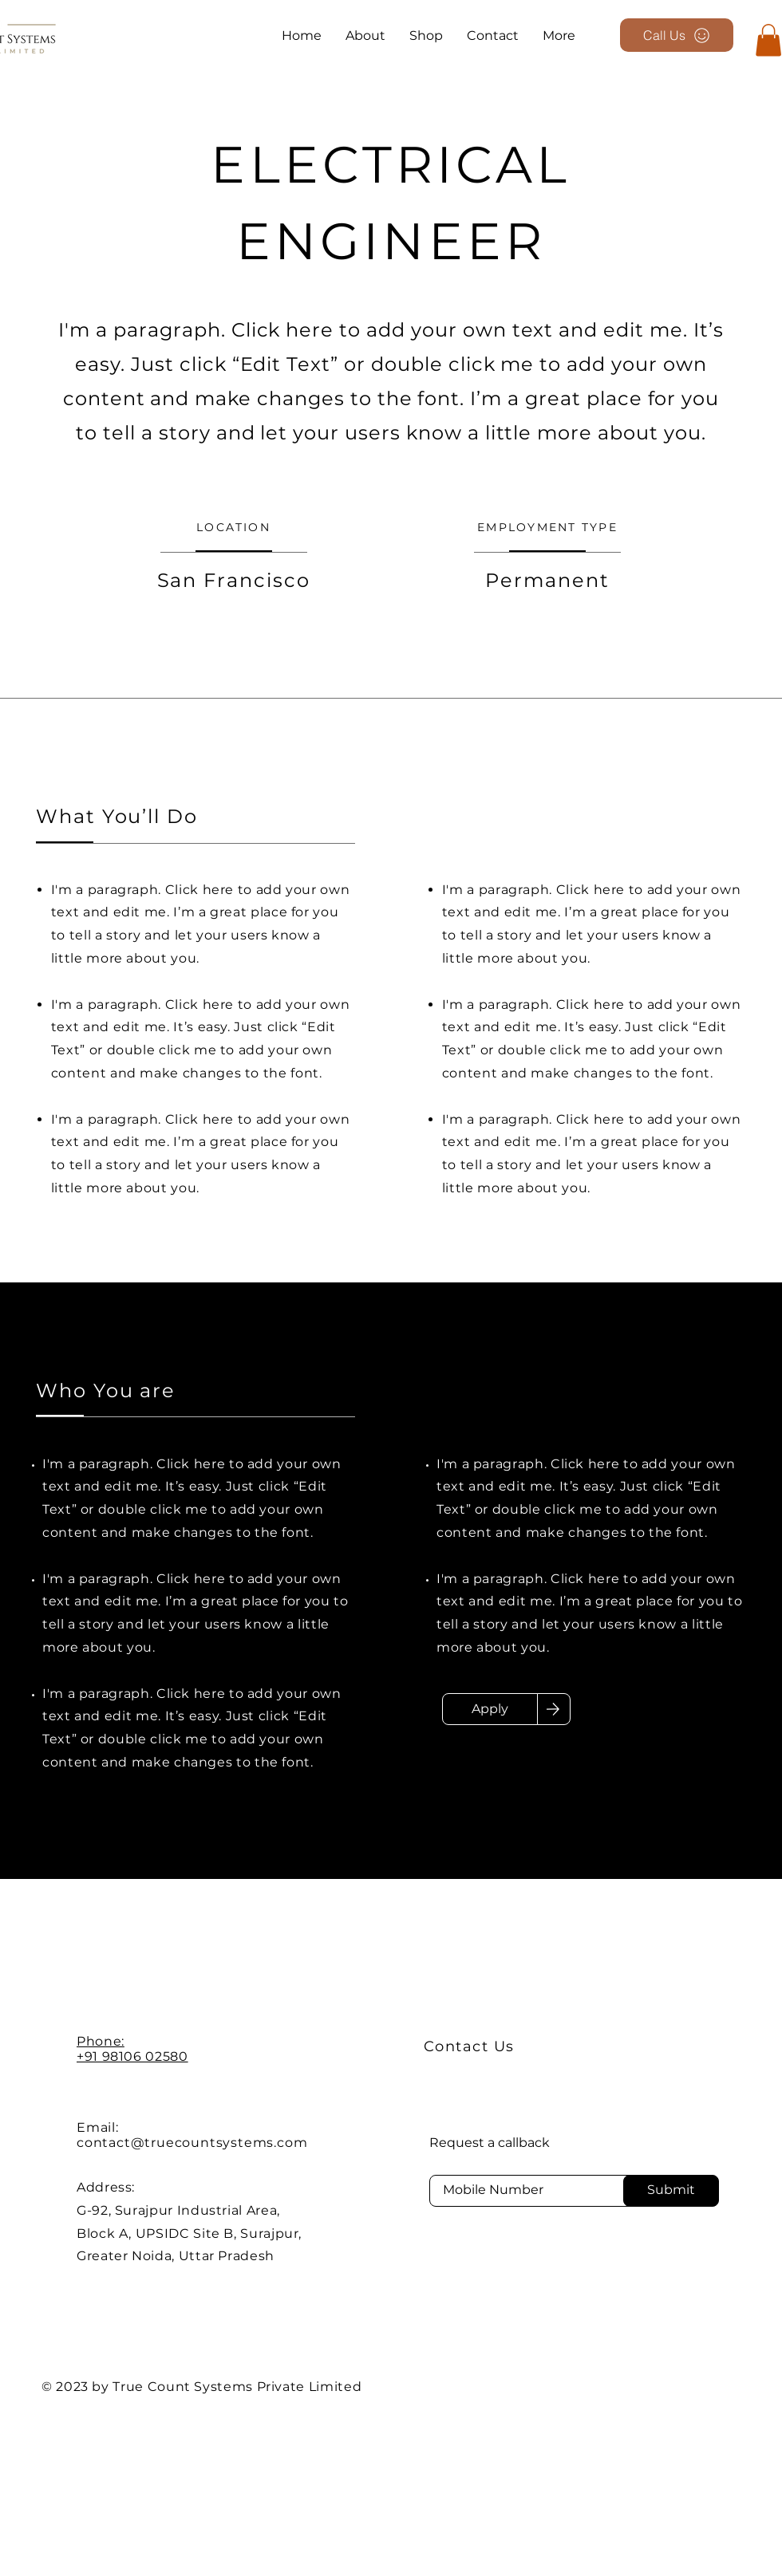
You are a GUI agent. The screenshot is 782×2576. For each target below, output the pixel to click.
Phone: (100, 2041)
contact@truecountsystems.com (192, 2142)
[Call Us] (676, 35)
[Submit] (671, 2191)
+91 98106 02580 (132, 2056)
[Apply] (490, 1709)
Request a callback (489, 2143)
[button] (768, 40)
